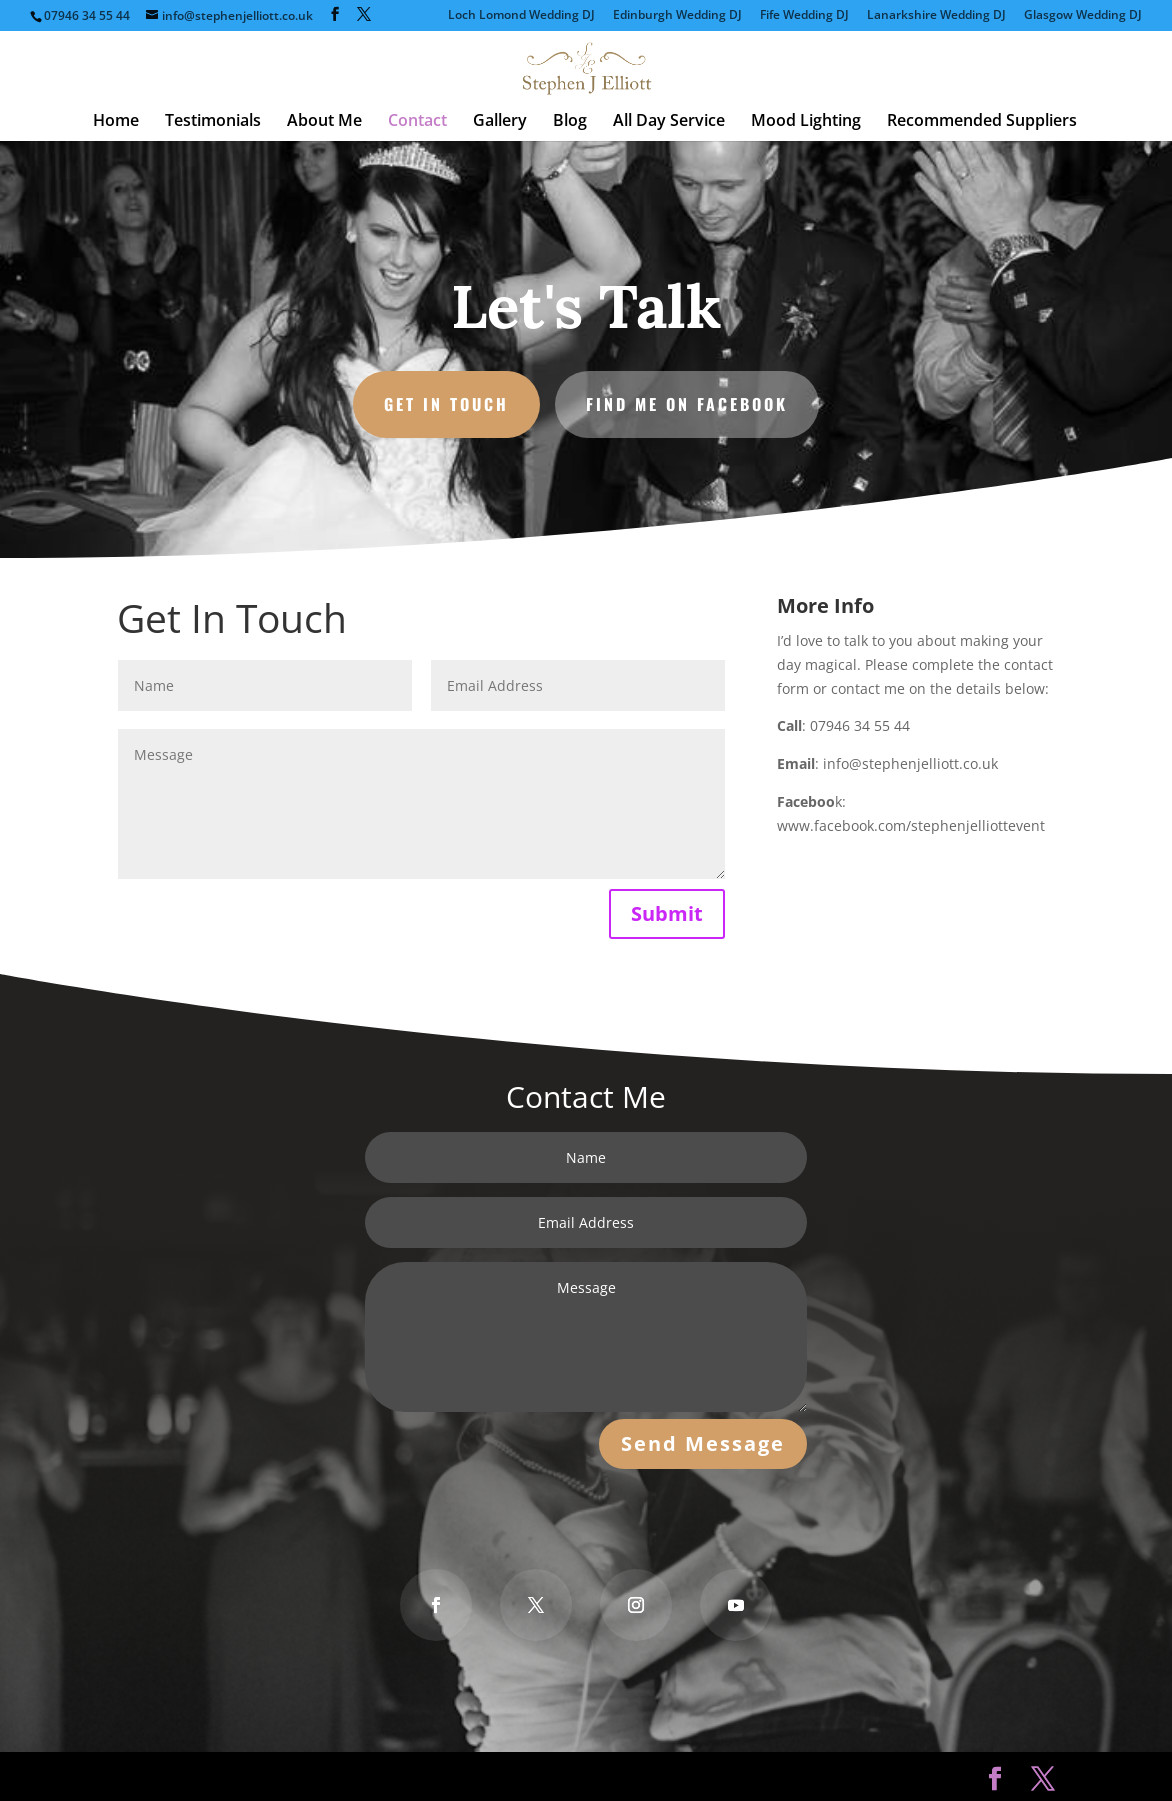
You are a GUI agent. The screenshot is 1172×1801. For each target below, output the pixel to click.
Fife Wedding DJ (804, 16)
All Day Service (669, 122)
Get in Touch (450, 401)
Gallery (500, 122)
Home (116, 122)
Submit (667, 913)
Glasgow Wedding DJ (1083, 16)
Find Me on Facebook (684, 401)
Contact (417, 122)
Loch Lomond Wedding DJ (521, 16)
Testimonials (213, 122)
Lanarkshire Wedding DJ (936, 16)
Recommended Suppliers (982, 122)
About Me (324, 122)
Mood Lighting (806, 122)
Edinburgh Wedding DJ (677, 16)
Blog (570, 122)
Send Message (698, 1440)
